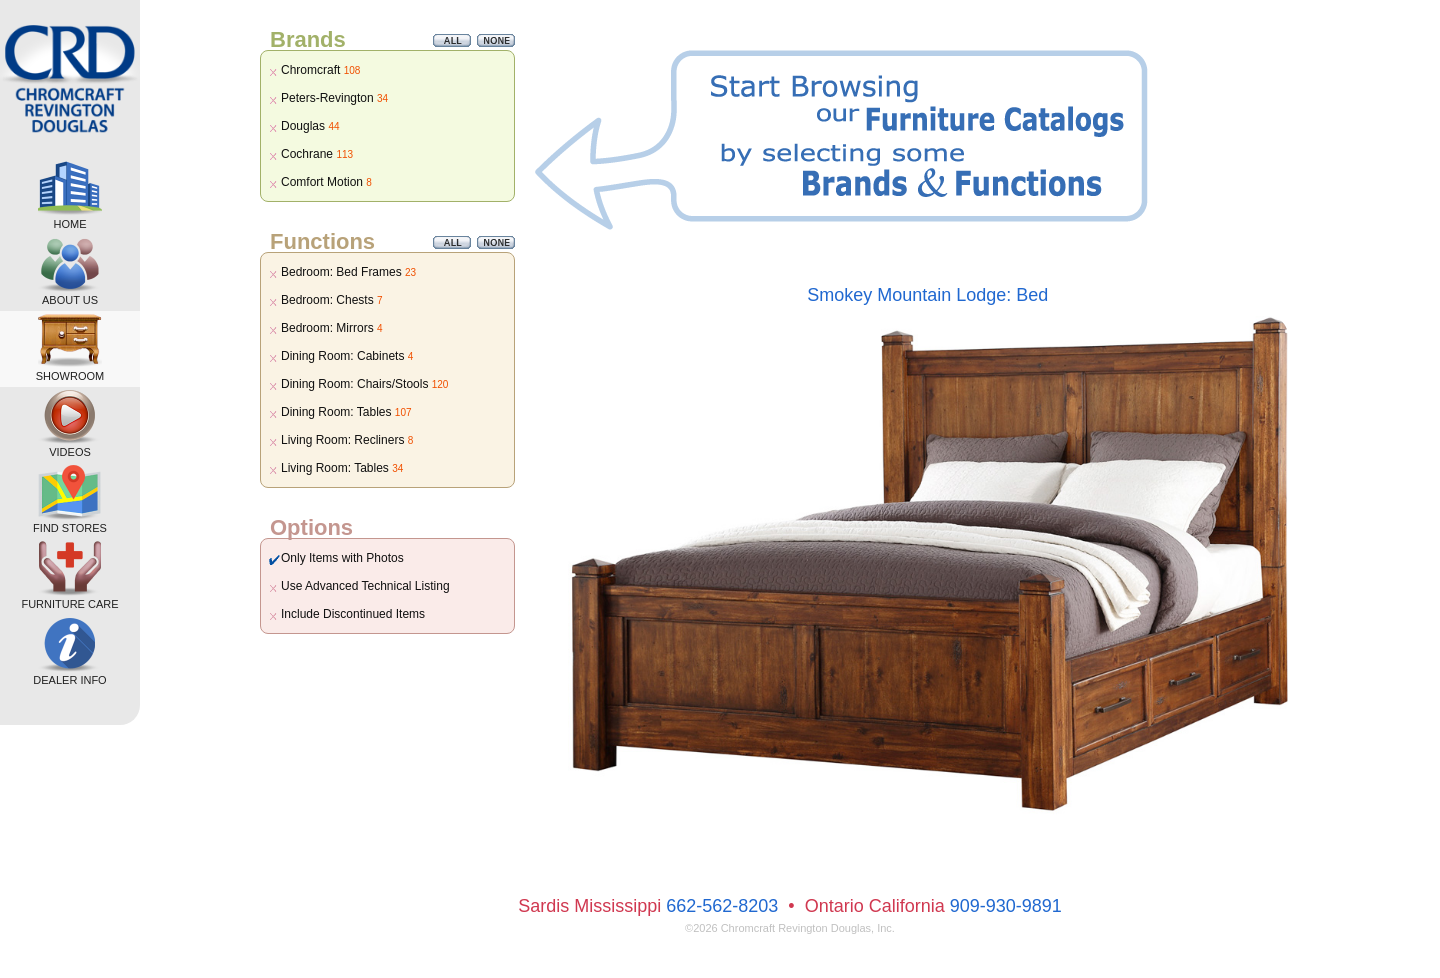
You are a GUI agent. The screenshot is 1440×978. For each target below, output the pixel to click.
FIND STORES (70, 499)
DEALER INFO (69, 651)
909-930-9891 (1006, 906)
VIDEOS (70, 423)
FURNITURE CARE (69, 575)
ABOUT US (70, 271)
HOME (70, 195)
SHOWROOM (70, 347)
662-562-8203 (722, 906)
